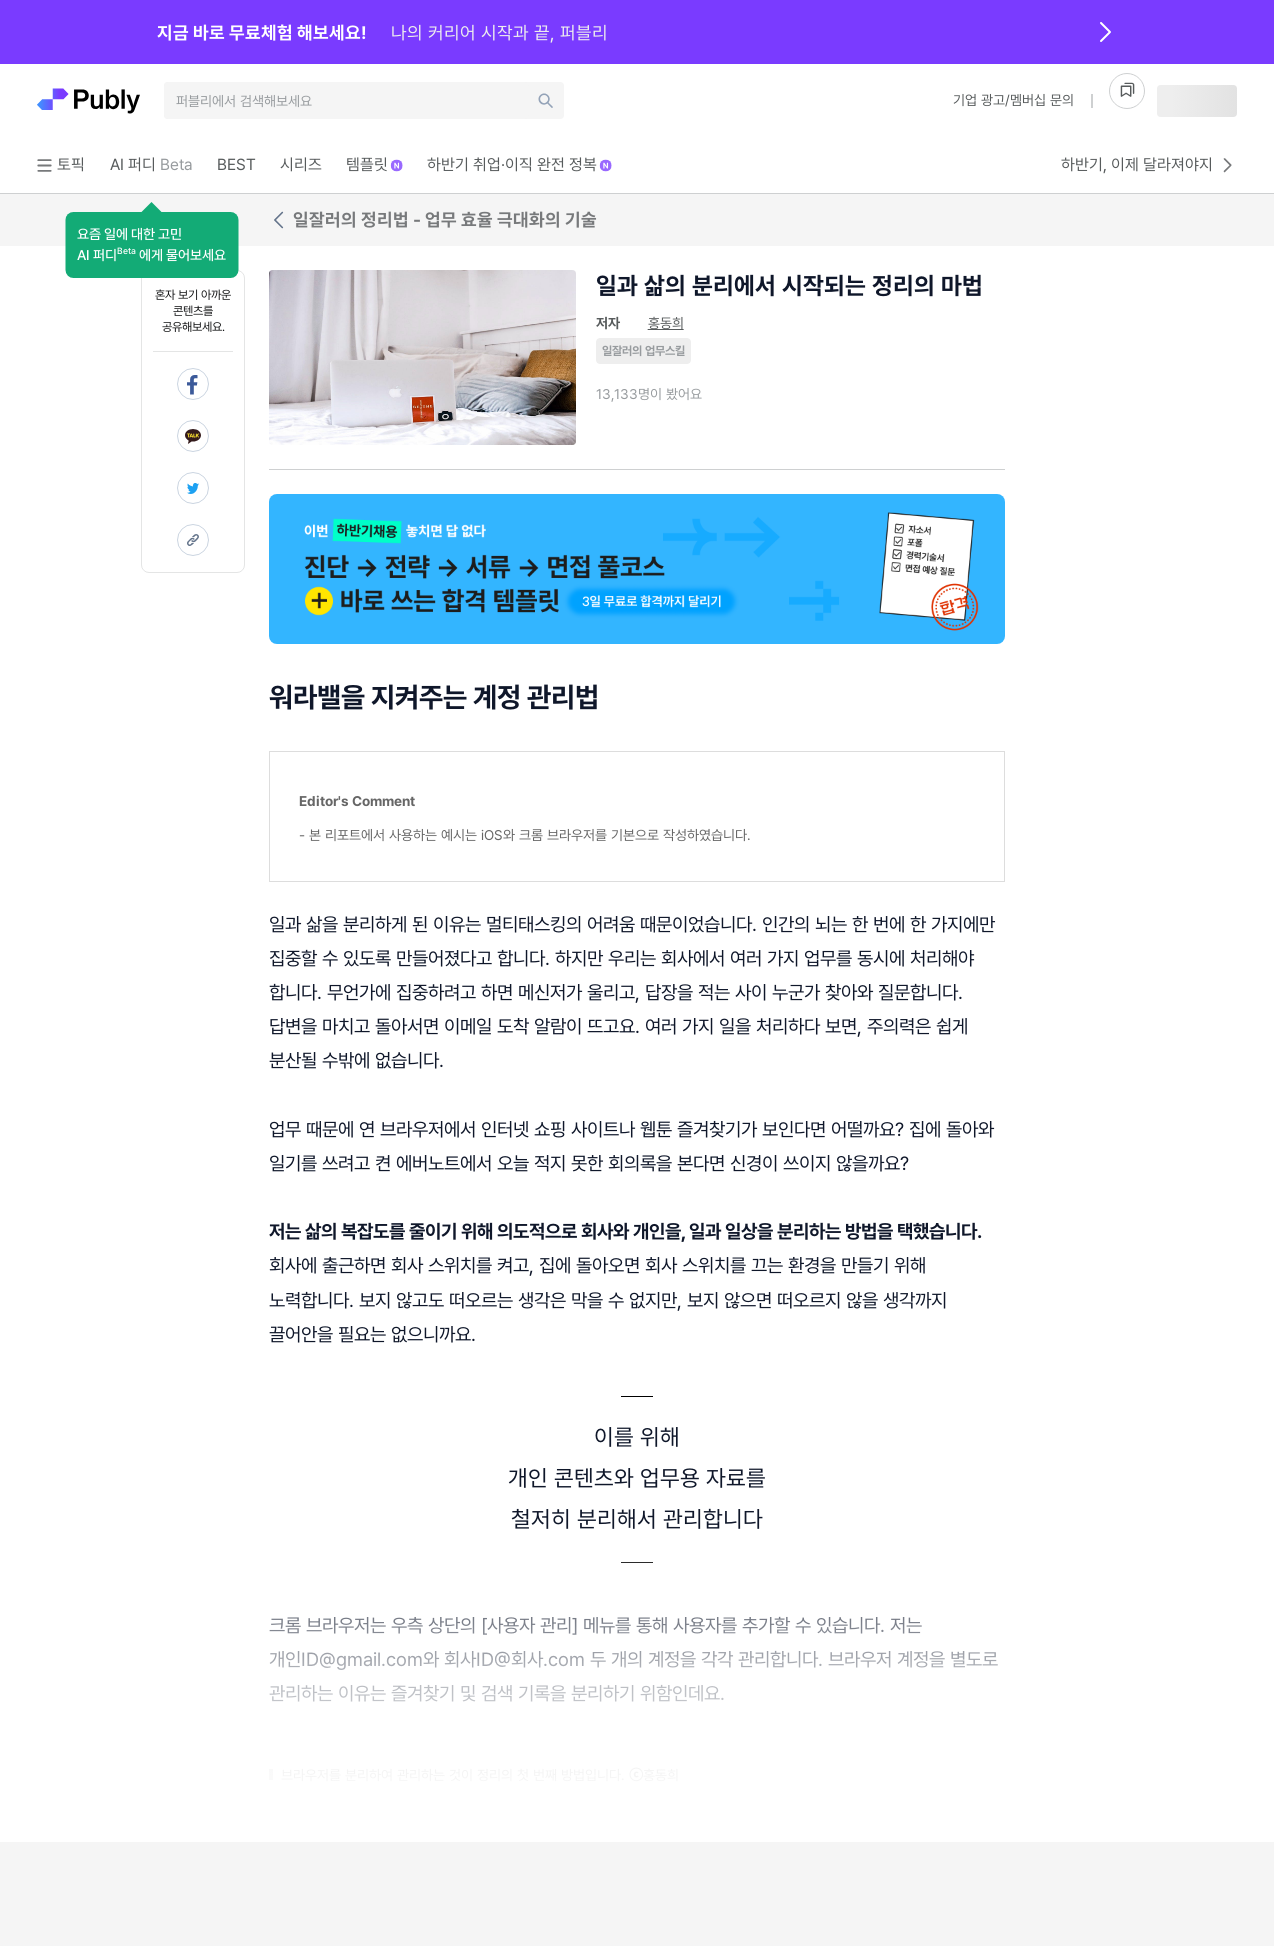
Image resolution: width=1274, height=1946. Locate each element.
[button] (151, 245)
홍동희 (666, 323)
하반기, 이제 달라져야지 (1149, 165)
